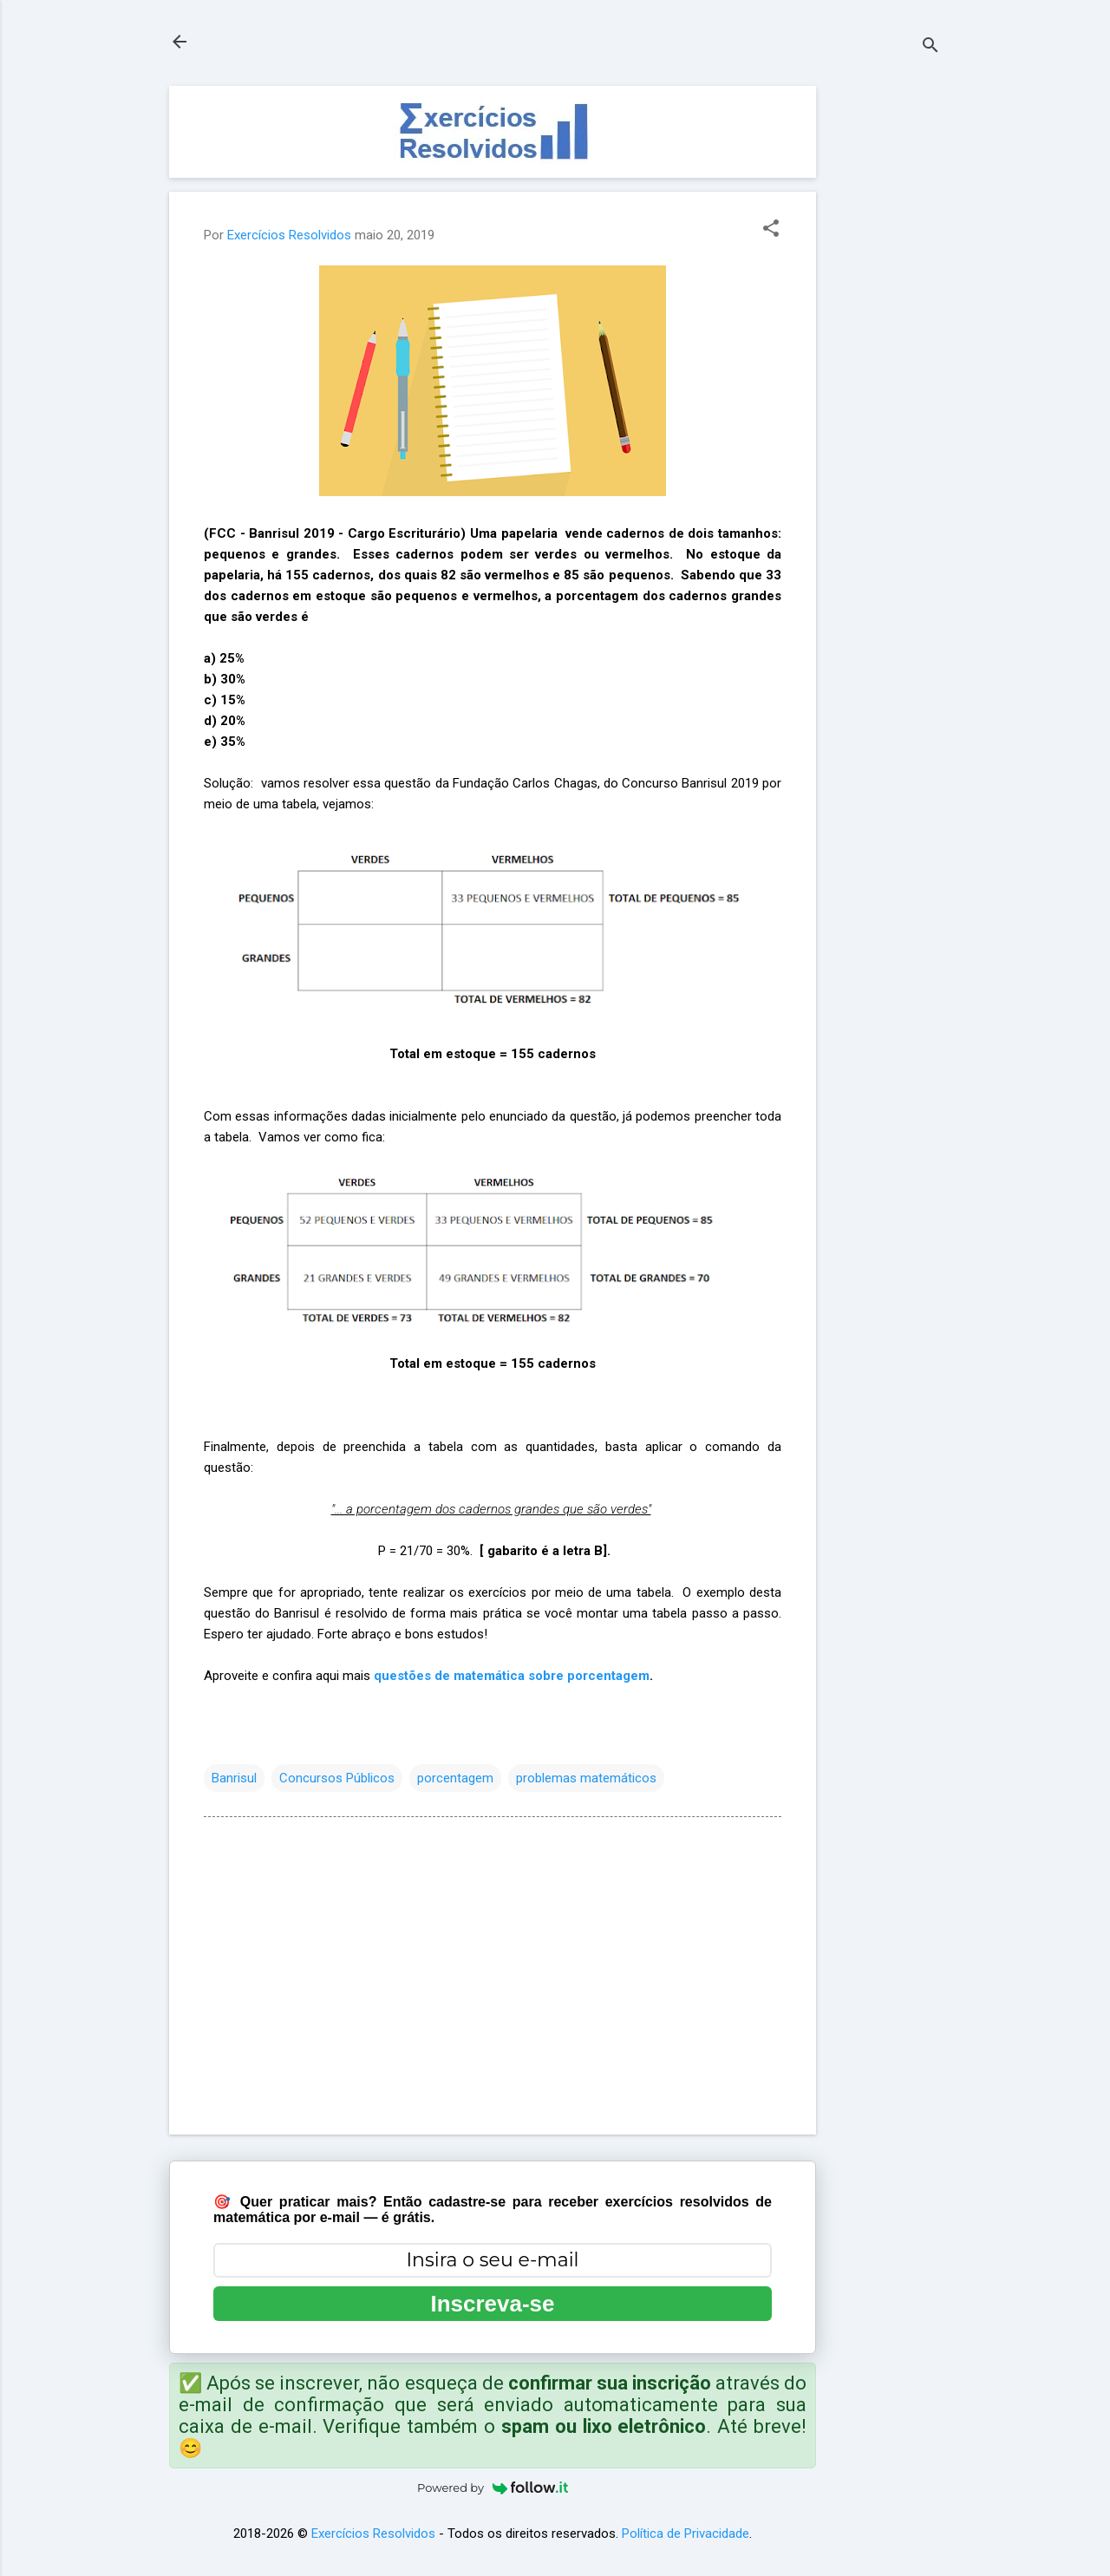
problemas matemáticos (586, 1778)
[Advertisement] (885, 346)
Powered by (492, 2487)
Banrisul (234, 1778)
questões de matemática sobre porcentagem (512, 1676)
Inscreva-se (492, 2304)
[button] (771, 230)
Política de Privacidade (685, 2533)
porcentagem (455, 1778)
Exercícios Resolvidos (373, 2533)
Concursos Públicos (337, 1778)
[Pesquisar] (930, 47)
